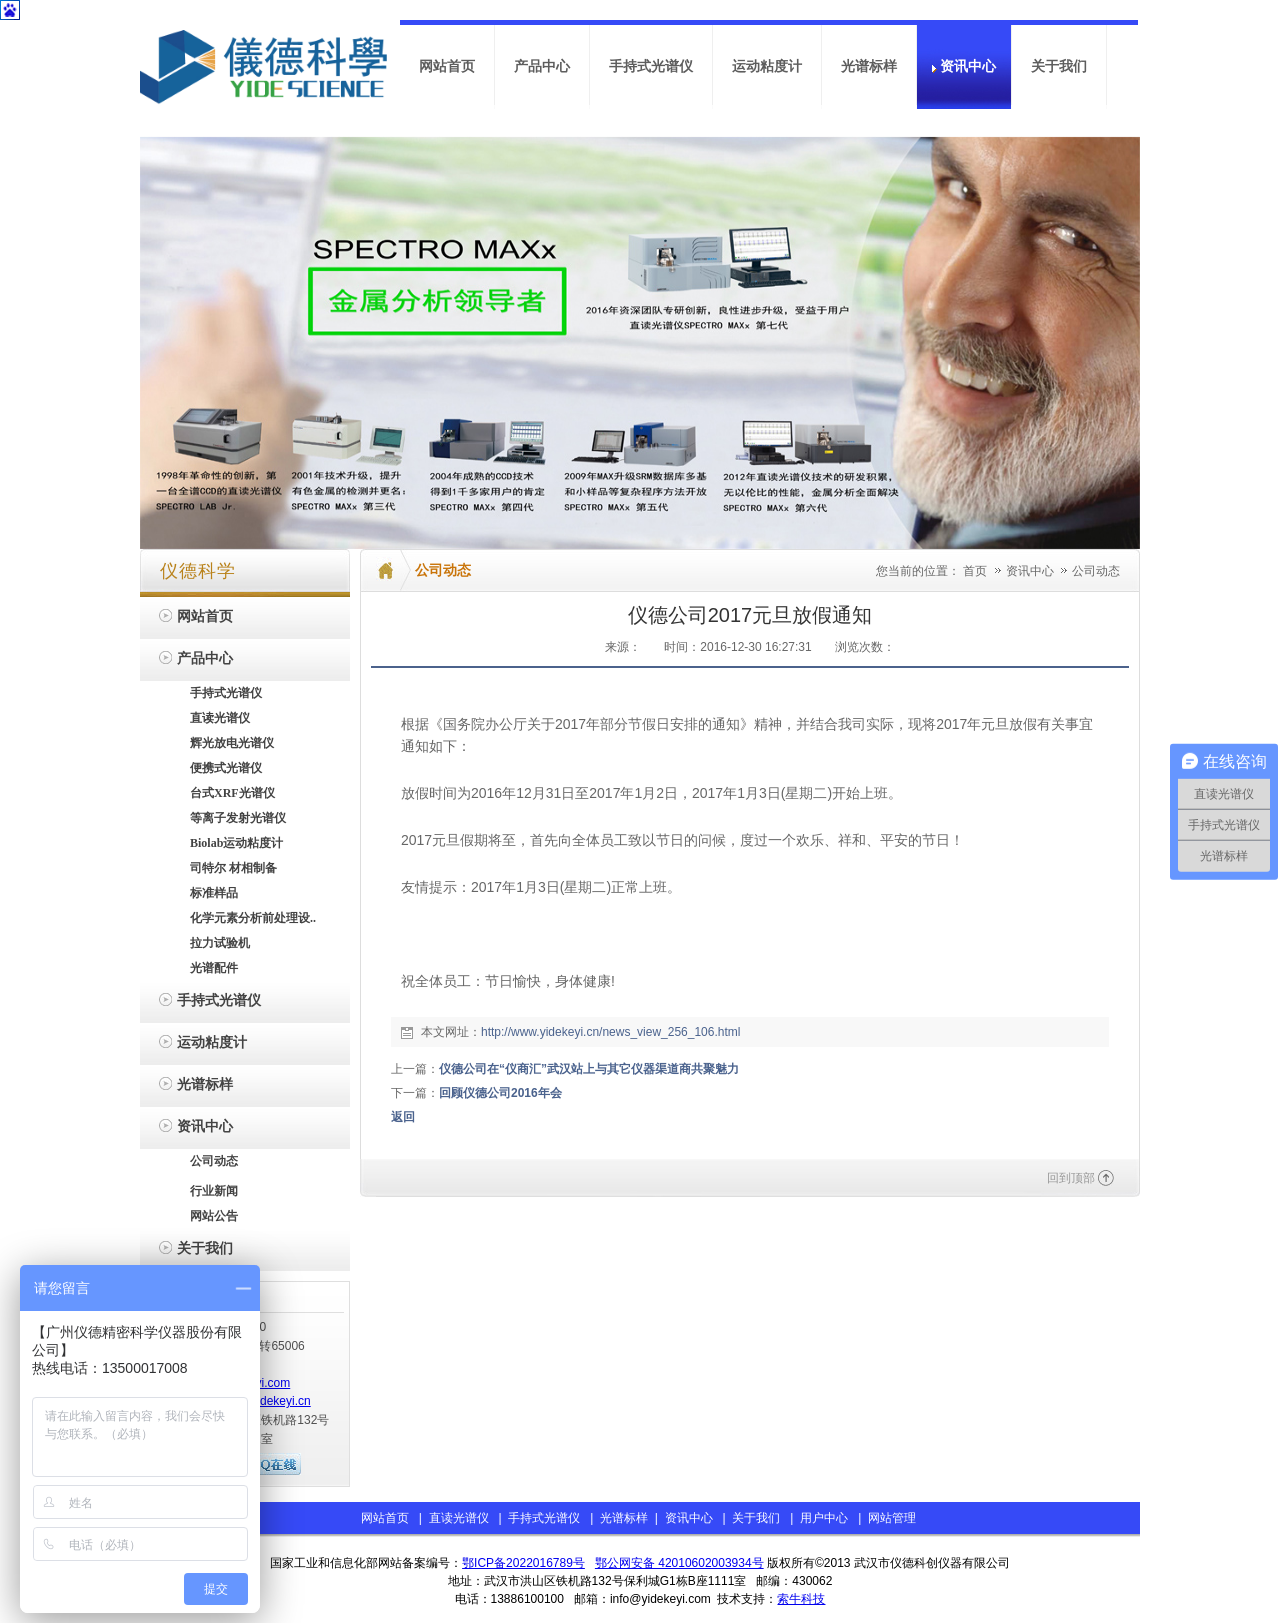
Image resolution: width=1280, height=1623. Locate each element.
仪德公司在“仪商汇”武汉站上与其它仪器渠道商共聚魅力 (589, 1069)
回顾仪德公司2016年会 (500, 1093)
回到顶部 (1071, 1178)
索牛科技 (801, 1599)
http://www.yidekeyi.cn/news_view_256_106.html (610, 1032)
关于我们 (756, 1518)
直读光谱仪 (459, 1518)
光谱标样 (622, 1518)
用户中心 (824, 1518)
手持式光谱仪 (544, 1518)
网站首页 (385, 1518)
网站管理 (892, 1518)
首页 (975, 571)
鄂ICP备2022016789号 (523, 1563)
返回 (403, 1117)
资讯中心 (1031, 571)
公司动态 (1096, 571)
